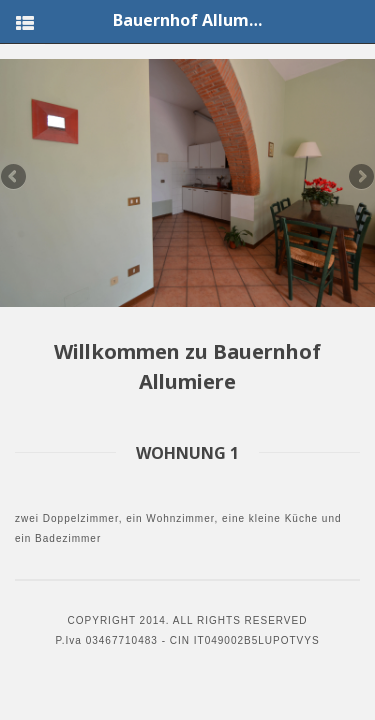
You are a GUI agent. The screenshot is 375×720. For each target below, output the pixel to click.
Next (360, 178)
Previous (15, 178)
